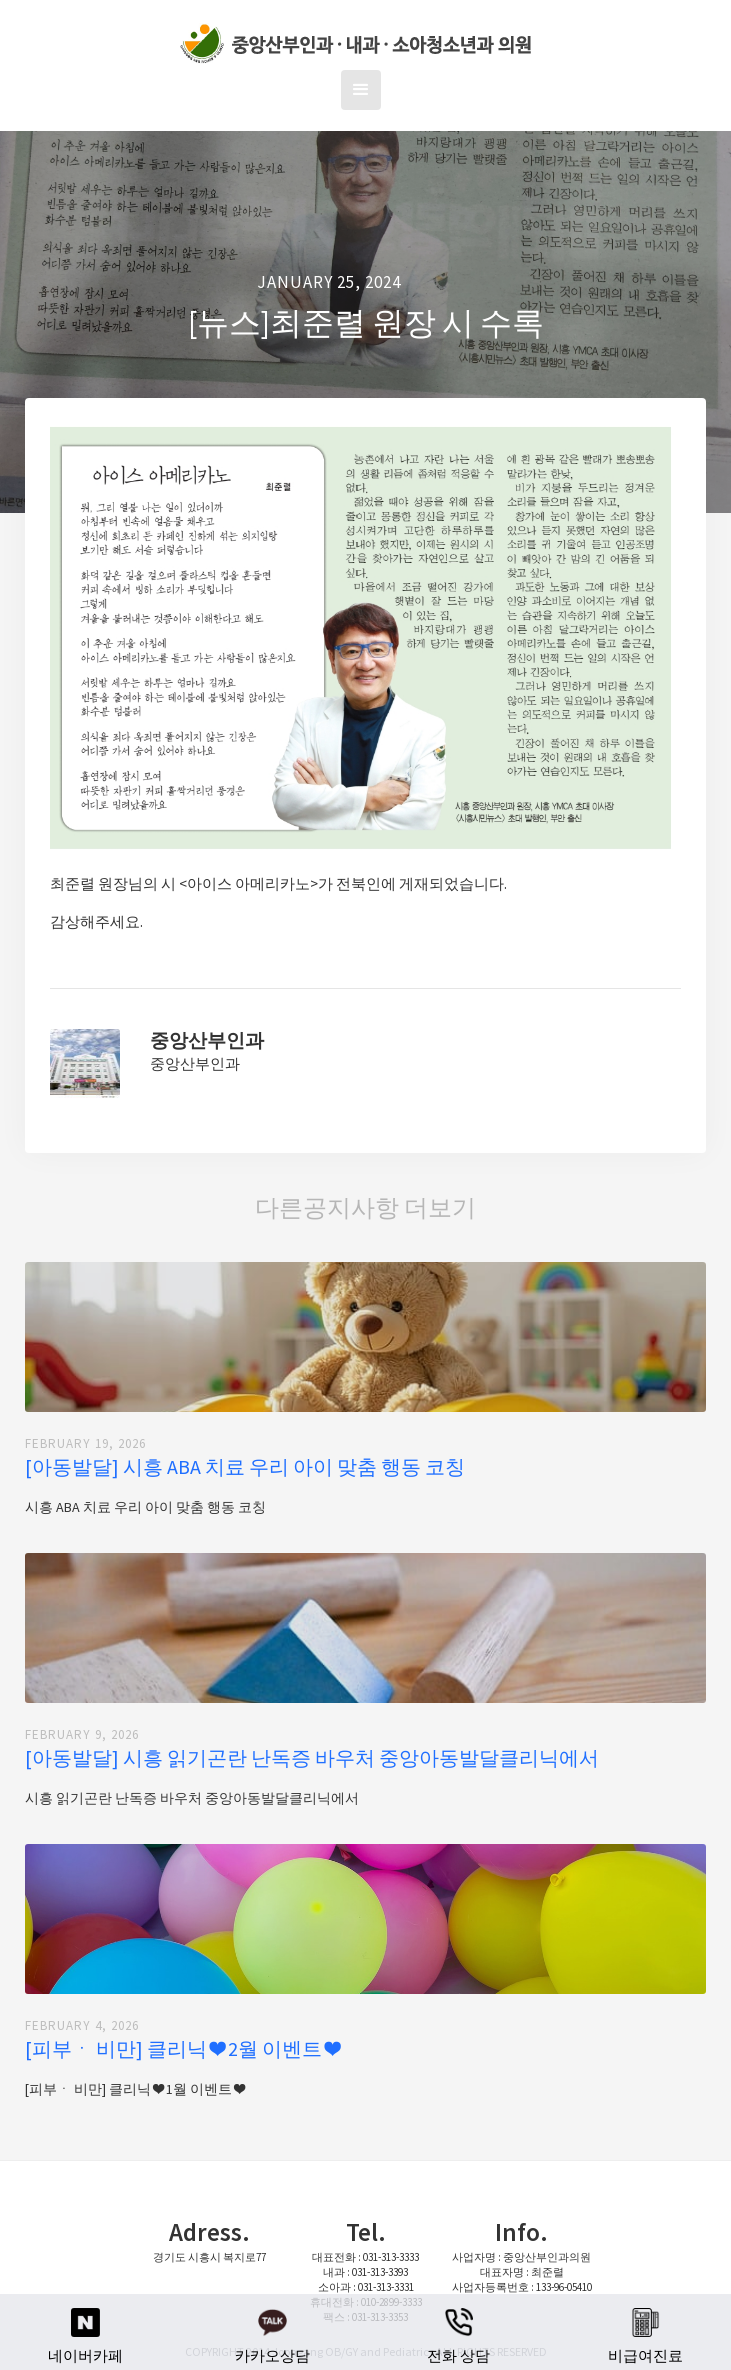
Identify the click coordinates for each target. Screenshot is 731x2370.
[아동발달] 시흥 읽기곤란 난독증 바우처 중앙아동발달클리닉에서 (312, 1758)
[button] (361, 90)
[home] (355, 45)
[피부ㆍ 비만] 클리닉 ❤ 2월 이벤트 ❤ (182, 2049)
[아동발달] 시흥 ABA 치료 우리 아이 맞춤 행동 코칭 (245, 1467)
